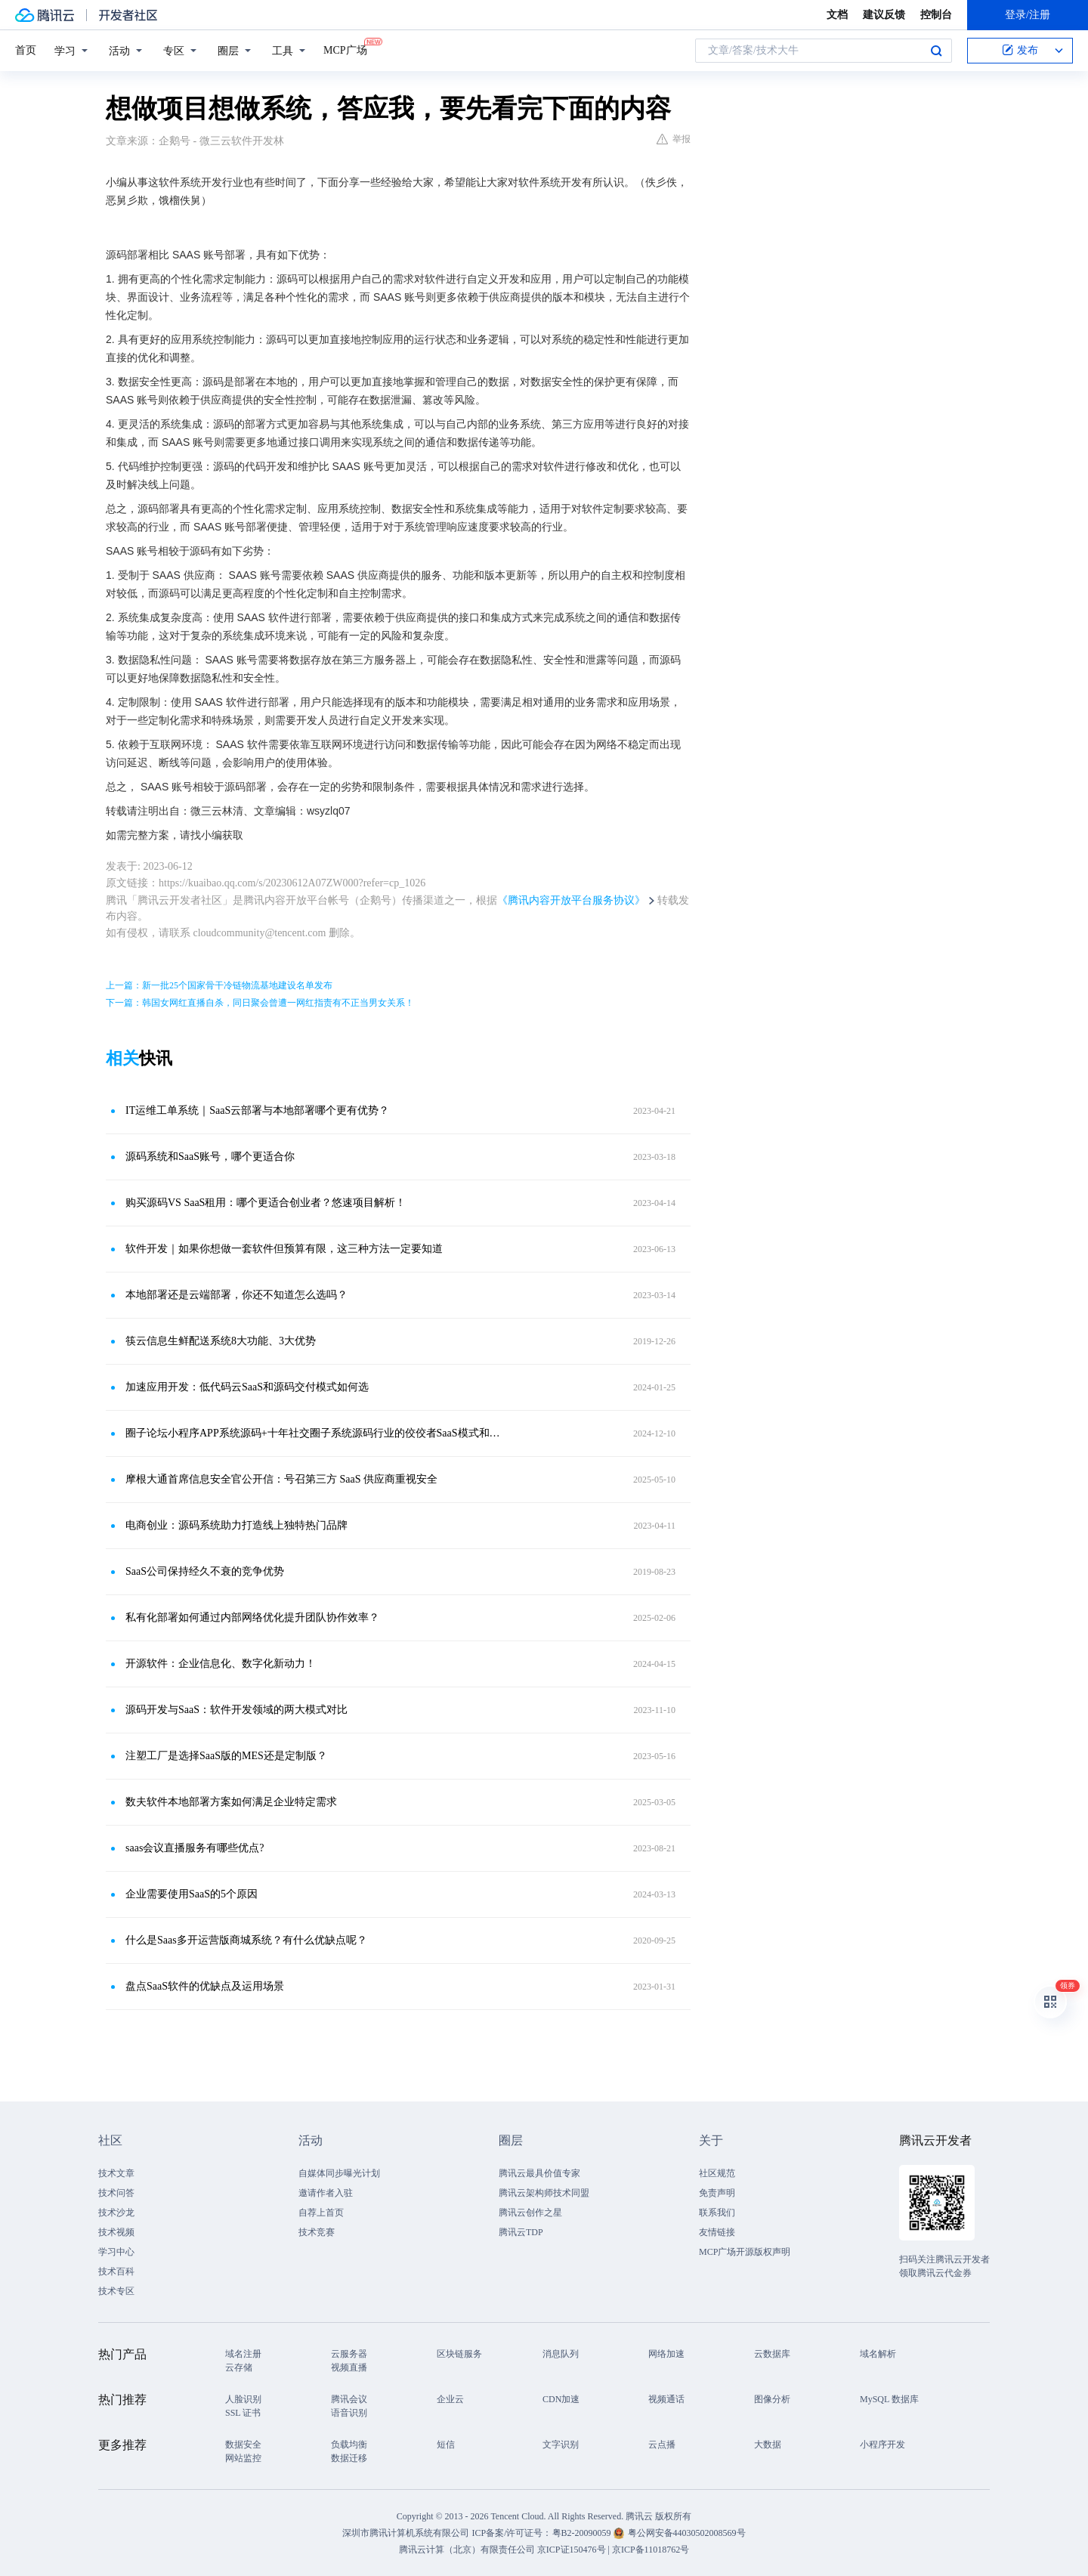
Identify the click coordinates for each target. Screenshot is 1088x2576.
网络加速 (666, 2354)
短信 (446, 2444)
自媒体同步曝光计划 (339, 2173)
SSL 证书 (243, 2412)
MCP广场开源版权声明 (744, 2252)
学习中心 (116, 2252)
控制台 (936, 14)
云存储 (238, 2367)
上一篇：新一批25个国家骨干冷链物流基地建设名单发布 (219, 985)
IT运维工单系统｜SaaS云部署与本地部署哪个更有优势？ (257, 1110)
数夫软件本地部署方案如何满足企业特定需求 (231, 1802)
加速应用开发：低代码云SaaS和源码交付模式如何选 (247, 1387)
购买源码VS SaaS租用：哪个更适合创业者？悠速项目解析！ (265, 1202)
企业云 (450, 2399)
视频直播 (349, 2367)
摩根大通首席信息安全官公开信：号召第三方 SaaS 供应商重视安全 (281, 1479)
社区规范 (717, 2173)
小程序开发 (882, 2444)
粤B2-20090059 (583, 2533)
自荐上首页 (321, 2212)
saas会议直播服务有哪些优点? (194, 1848)
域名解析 (878, 2354)
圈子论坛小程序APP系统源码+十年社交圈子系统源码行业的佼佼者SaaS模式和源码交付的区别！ (313, 1433)
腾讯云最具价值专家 (539, 2173)
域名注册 (243, 2354)
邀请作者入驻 (325, 2193)
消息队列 (560, 2354)
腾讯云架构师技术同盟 (544, 2193)
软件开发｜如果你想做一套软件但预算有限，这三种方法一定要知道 (284, 1248)
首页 (25, 50)
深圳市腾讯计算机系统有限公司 (405, 2533)
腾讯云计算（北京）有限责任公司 (467, 2549)
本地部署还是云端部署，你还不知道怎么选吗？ (236, 1294)
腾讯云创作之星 (530, 2212)
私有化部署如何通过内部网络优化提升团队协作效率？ (252, 1617)
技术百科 (116, 2271)
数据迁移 (349, 2458)
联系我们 (717, 2212)
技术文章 (116, 2173)
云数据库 (772, 2354)
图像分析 (772, 2399)
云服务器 (349, 2354)
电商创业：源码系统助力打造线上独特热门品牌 (236, 1525)
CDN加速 (561, 2399)
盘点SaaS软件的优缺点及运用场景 (204, 1986)
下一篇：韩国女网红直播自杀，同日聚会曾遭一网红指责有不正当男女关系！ (260, 1002)
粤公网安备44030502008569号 (687, 2533)
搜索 (936, 51)
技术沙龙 (116, 2212)
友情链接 (717, 2232)
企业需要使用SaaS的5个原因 (191, 1894)
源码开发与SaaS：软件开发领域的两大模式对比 (236, 1709)
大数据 (767, 2444)
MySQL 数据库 (889, 2399)
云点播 (661, 2444)
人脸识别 (243, 2399)
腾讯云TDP (521, 2232)
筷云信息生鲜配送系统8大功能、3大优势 (220, 1341)
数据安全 (243, 2444)
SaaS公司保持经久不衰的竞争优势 (204, 1571)
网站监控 (243, 2458)
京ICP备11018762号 (650, 2549)
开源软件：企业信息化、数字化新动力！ (220, 1663)
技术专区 (116, 2291)
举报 (674, 139)
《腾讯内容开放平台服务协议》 (571, 900)
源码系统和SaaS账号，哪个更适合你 (210, 1156)
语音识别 (349, 2412)
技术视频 (116, 2232)
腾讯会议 (349, 2399)
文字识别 (560, 2444)
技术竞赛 (316, 2232)
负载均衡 (349, 2444)
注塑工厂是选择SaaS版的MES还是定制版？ (226, 1755)
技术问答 (116, 2193)
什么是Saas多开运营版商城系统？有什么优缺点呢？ (246, 1940)
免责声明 (717, 2193)
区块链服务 (459, 2354)
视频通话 (666, 2399)
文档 (837, 14)
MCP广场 (345, 49)
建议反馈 (884, 14)
